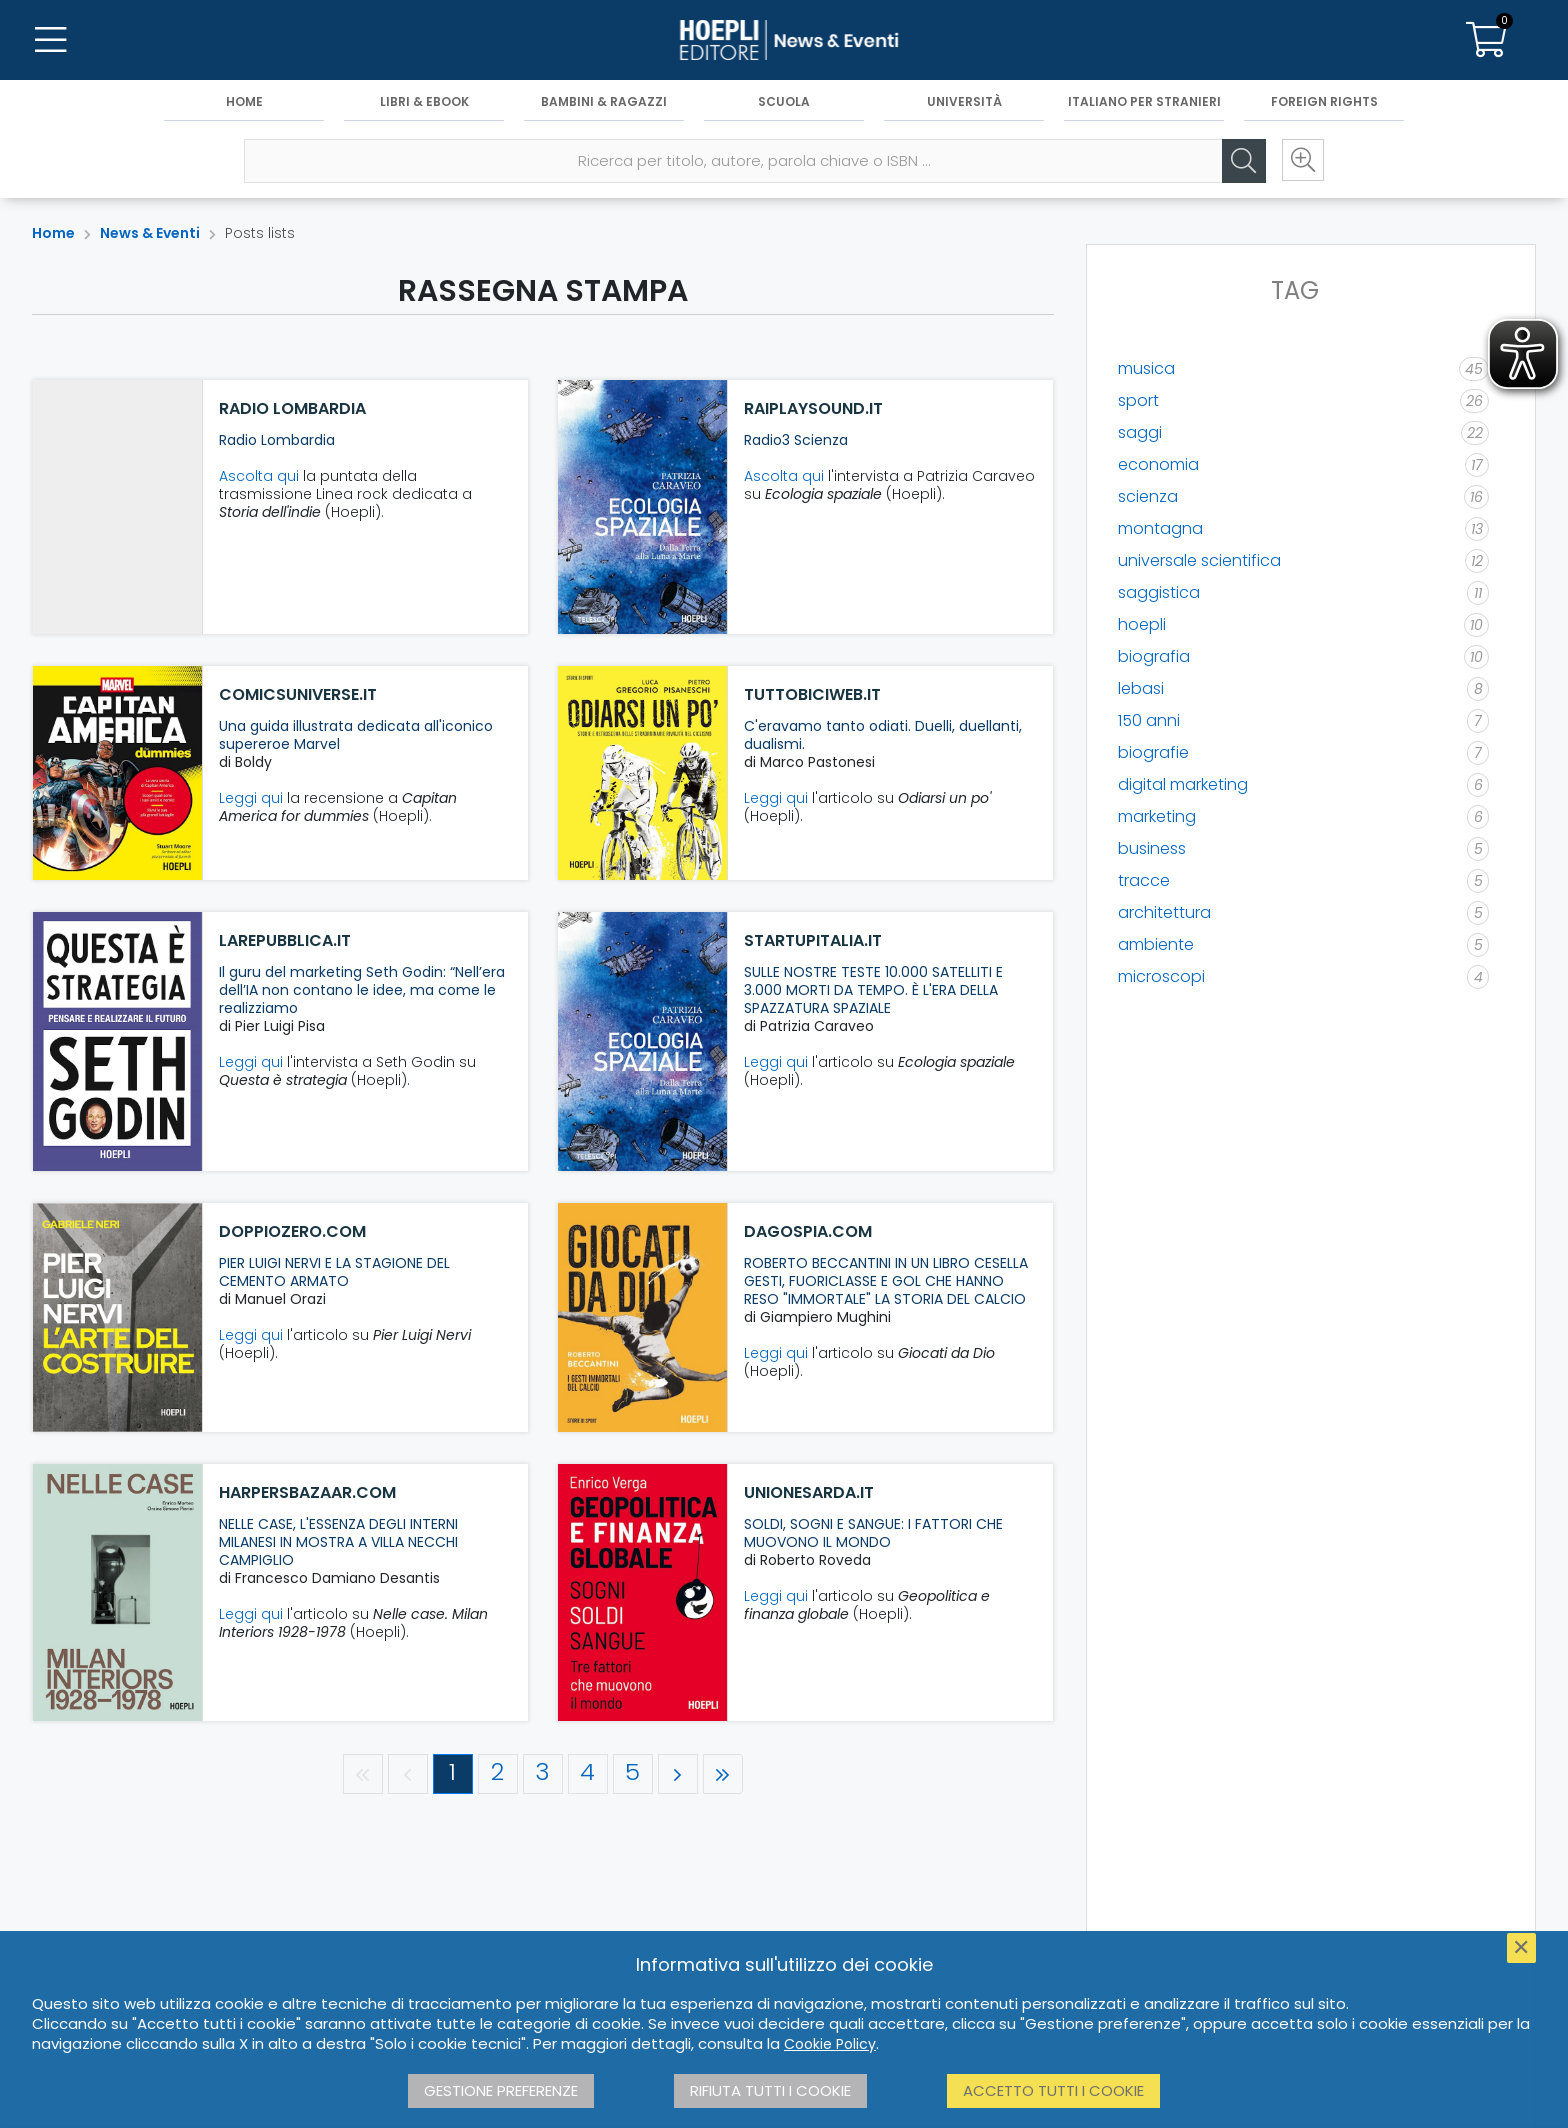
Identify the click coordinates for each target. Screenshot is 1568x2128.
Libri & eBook (424, 101)
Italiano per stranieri (1144, 101)
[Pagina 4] (588, 1774)
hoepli (1142, 624)
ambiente (1156, 944)
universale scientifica (1199, 560)
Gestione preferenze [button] (501, 2090)
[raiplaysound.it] (643, 507)
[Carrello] (1486, 40)
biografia (1154, 656)
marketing (1157, 816)
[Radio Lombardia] (118, 507)
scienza (1148, 496)
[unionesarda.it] (643, 1592)
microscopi (1161, 976)
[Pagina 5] (633, 1774)
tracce (1144, 880)
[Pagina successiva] (678, 1774)
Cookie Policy (830, 2044)
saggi (1140, 432)
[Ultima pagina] (723, 1774)
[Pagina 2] (498, 1774)
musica (1146, 368)
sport (1138, 400)
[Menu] (50, 40)
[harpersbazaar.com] (118, 1592)
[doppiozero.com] (118, 1317)
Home (244, 101)
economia (1158, 464)
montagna (1160, 528)
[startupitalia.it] (643, 1041)
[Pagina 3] (543, 1774)
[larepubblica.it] (118, 1041)
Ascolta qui (259, 476)
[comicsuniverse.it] (118, 773)
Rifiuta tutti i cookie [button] (770, 2090)
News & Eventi (150, 233)
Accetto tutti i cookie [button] (1053, 2090)
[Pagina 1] (453, 1774)
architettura (1164, 912)
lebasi (1141, 688)
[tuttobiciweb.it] (643, 773)
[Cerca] (1242, 161)
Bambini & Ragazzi (604, 101)
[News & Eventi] (784, 40)
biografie (1153, 752)
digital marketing (1183, 784)
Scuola (784, 101)
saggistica (1159, 592)
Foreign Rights (1324, 101)
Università (964, 101)
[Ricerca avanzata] (1302, 161)
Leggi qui (251, 798)
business (1152, 848)
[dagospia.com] (643, 1317)
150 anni (1149, 720)
